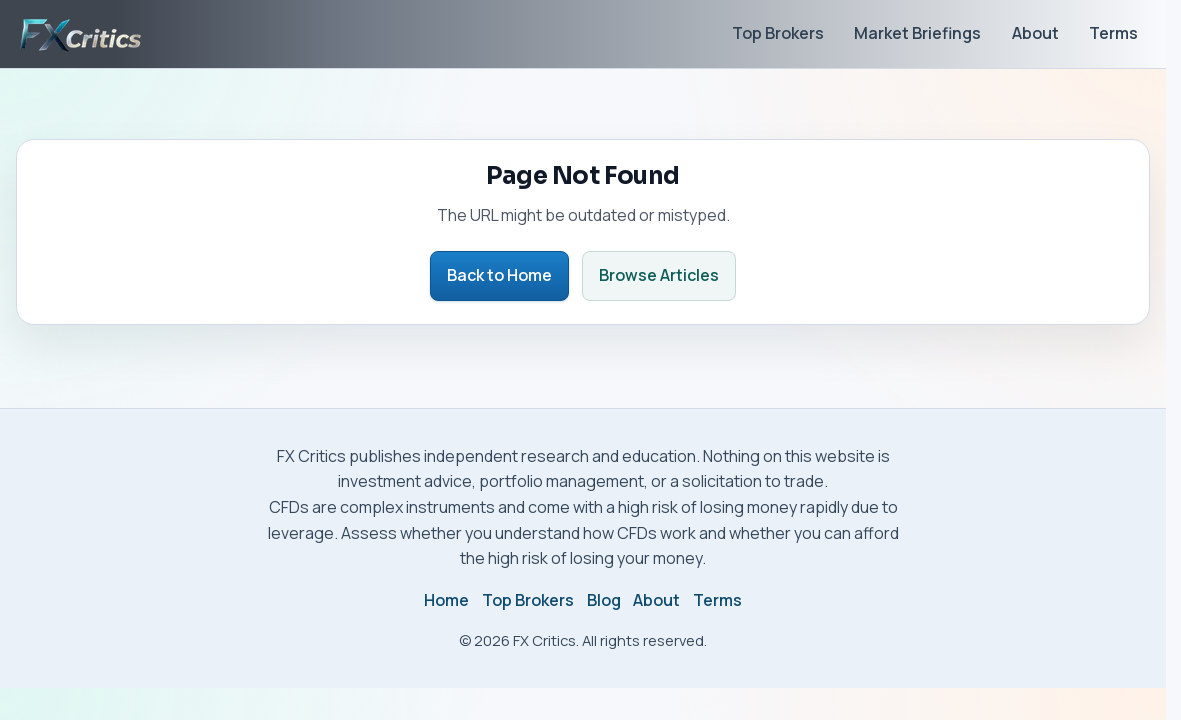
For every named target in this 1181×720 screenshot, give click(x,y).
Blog (604, 600)
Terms (1113, 33)
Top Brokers (778, 33)
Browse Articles (659, 275)
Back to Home (499, 275)
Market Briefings (917, 33)
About (1035, 33)
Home (446, 600)
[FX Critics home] (80, 34)
